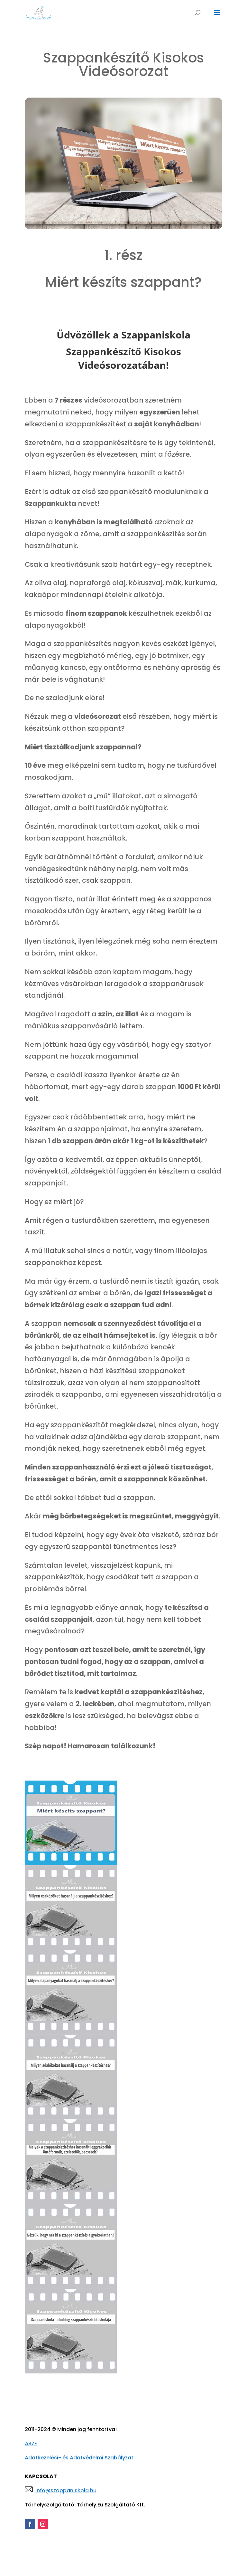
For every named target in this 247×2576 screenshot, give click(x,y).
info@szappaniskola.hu (65, 2490)
